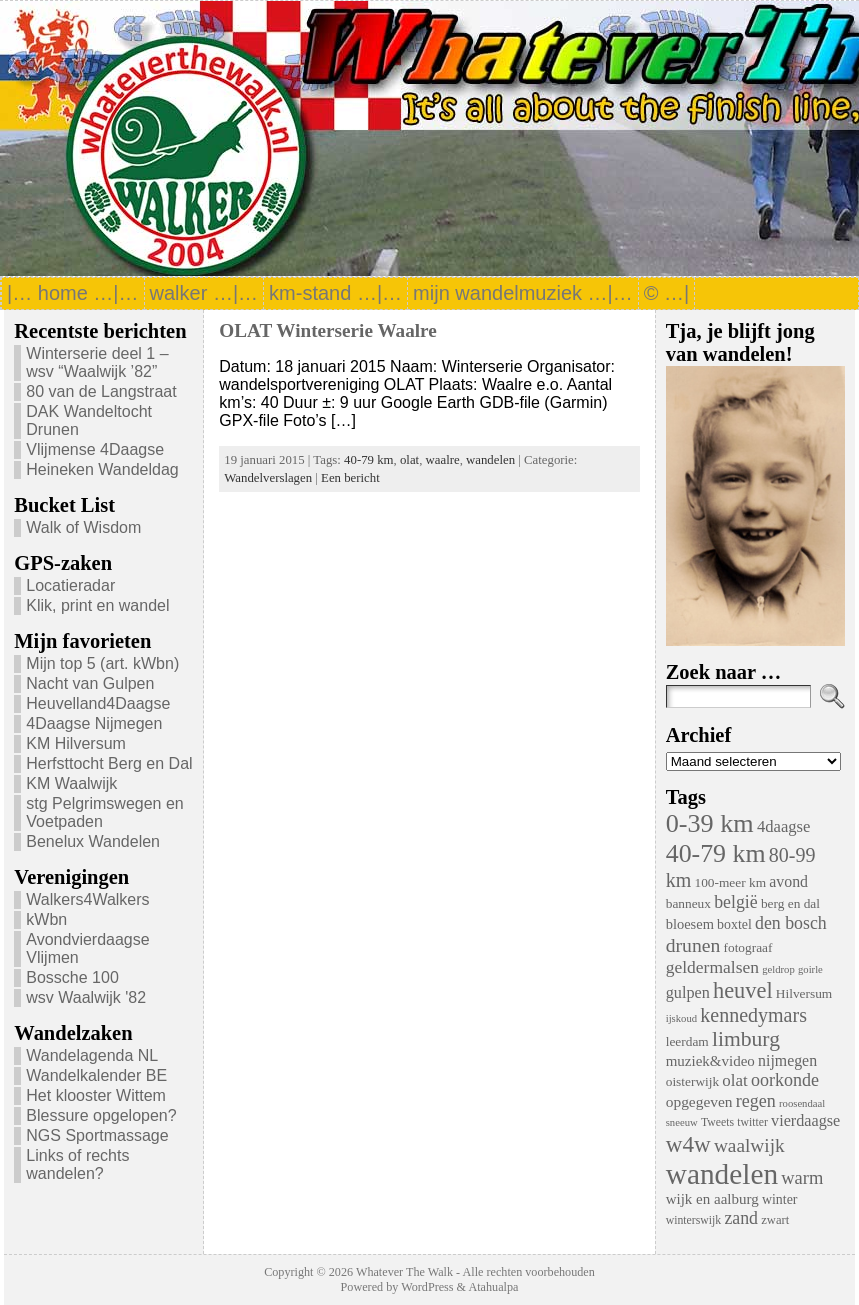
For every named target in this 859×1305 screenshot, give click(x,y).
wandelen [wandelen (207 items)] (722, 1174)
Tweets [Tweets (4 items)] (717, 1122)
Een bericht (350, 478)
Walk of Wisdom (83, 527)
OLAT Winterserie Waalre (327, 330)
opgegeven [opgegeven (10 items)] (699, 1101)
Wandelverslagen (268, 478)
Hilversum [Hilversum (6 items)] (804, 993)
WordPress (427, 1287)
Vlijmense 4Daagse (95, 449)
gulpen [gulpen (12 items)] (688, 993)
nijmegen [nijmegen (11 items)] (787, 1060)
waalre (443, 460)
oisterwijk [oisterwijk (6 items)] (692, 1081)
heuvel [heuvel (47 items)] (743, 990)
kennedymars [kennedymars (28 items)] (753, 1015)
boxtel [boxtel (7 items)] (734, 924)
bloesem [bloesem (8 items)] (690, 924)
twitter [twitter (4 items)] (752, 1122)
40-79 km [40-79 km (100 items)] (716, 853)
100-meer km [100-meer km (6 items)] (730, 882)
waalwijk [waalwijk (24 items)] (749, 1145)
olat (409, 460)
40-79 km (368, 460)
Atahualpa (493, 1287)
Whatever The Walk (404, 1272)
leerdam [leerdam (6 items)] (687, 1041)
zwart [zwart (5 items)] (775, 1220)
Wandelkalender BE (96, 1075)
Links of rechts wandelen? (77, 1164)
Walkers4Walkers (87, 899)
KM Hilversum (76, 743)
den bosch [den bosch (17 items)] (791, 923)
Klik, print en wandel (97, 605)
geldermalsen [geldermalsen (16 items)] (712, 967)
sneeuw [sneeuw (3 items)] (682, 1122)
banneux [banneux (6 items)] (688, 903)
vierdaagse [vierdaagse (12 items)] (805, 1121)
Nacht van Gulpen (90, 683)
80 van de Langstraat (101, 391)
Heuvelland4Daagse (98, 703)
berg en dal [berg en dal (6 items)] (790, 903)
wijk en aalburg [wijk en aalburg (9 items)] (712, 1199)
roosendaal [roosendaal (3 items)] (802, 1103)
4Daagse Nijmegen (94, 723)
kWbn (46, 919)
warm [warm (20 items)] (802, 1178)
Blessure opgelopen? (101, 1115)
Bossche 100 (72, 977)
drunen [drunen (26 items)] (693, 945)
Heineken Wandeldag (102, 469)
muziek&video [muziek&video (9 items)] (710, 1061)
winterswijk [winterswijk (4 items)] (693, 1220)
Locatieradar (70, 585)
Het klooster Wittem (96, 1095)
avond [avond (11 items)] (788, 881)
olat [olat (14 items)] (734, 1080)
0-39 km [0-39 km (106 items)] (710, 823)
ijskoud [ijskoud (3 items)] (681, 1018)
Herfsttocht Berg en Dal (109, 763)
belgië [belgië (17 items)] (736, 902)
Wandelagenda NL (92, 1055)
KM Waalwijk (71, 783)
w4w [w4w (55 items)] (688, 1144)
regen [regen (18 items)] (756, 1101)
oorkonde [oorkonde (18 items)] (785, 1080)
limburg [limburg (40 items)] (746, 1039)
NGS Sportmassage (97, 1135)
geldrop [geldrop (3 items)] (778, 969)
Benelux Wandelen (93, 841)
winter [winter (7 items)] (780, 1199)
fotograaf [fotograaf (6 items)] (748, 947)
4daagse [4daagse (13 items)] (784, 826)
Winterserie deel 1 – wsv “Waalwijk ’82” (97, 362)
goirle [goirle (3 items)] (810, 969)
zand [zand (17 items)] (741, 1218)
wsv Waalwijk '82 (86, 997)
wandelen (490, 460)
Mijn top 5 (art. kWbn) (102, 663)
